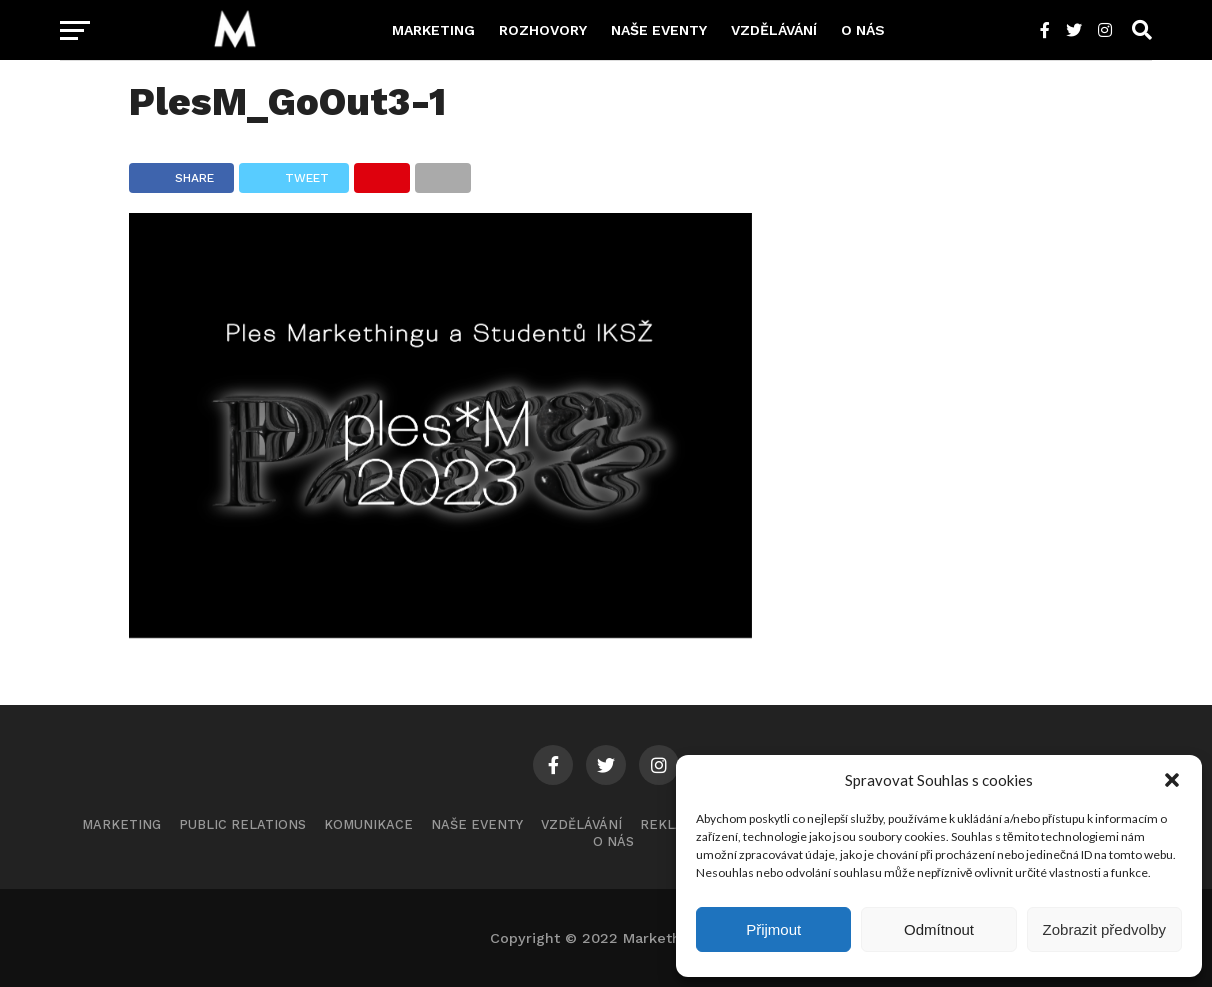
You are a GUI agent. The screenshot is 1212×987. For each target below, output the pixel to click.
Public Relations (242, 824)
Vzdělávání (774, 30)
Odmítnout (939, 929)
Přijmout (773, 929)
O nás (863, 30)
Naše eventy (659, 30)
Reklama (672, 824)
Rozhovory (543, 30)
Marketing (433, 30)
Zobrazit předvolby (1104, 929)
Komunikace (368, 824)
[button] (1172, 780)
